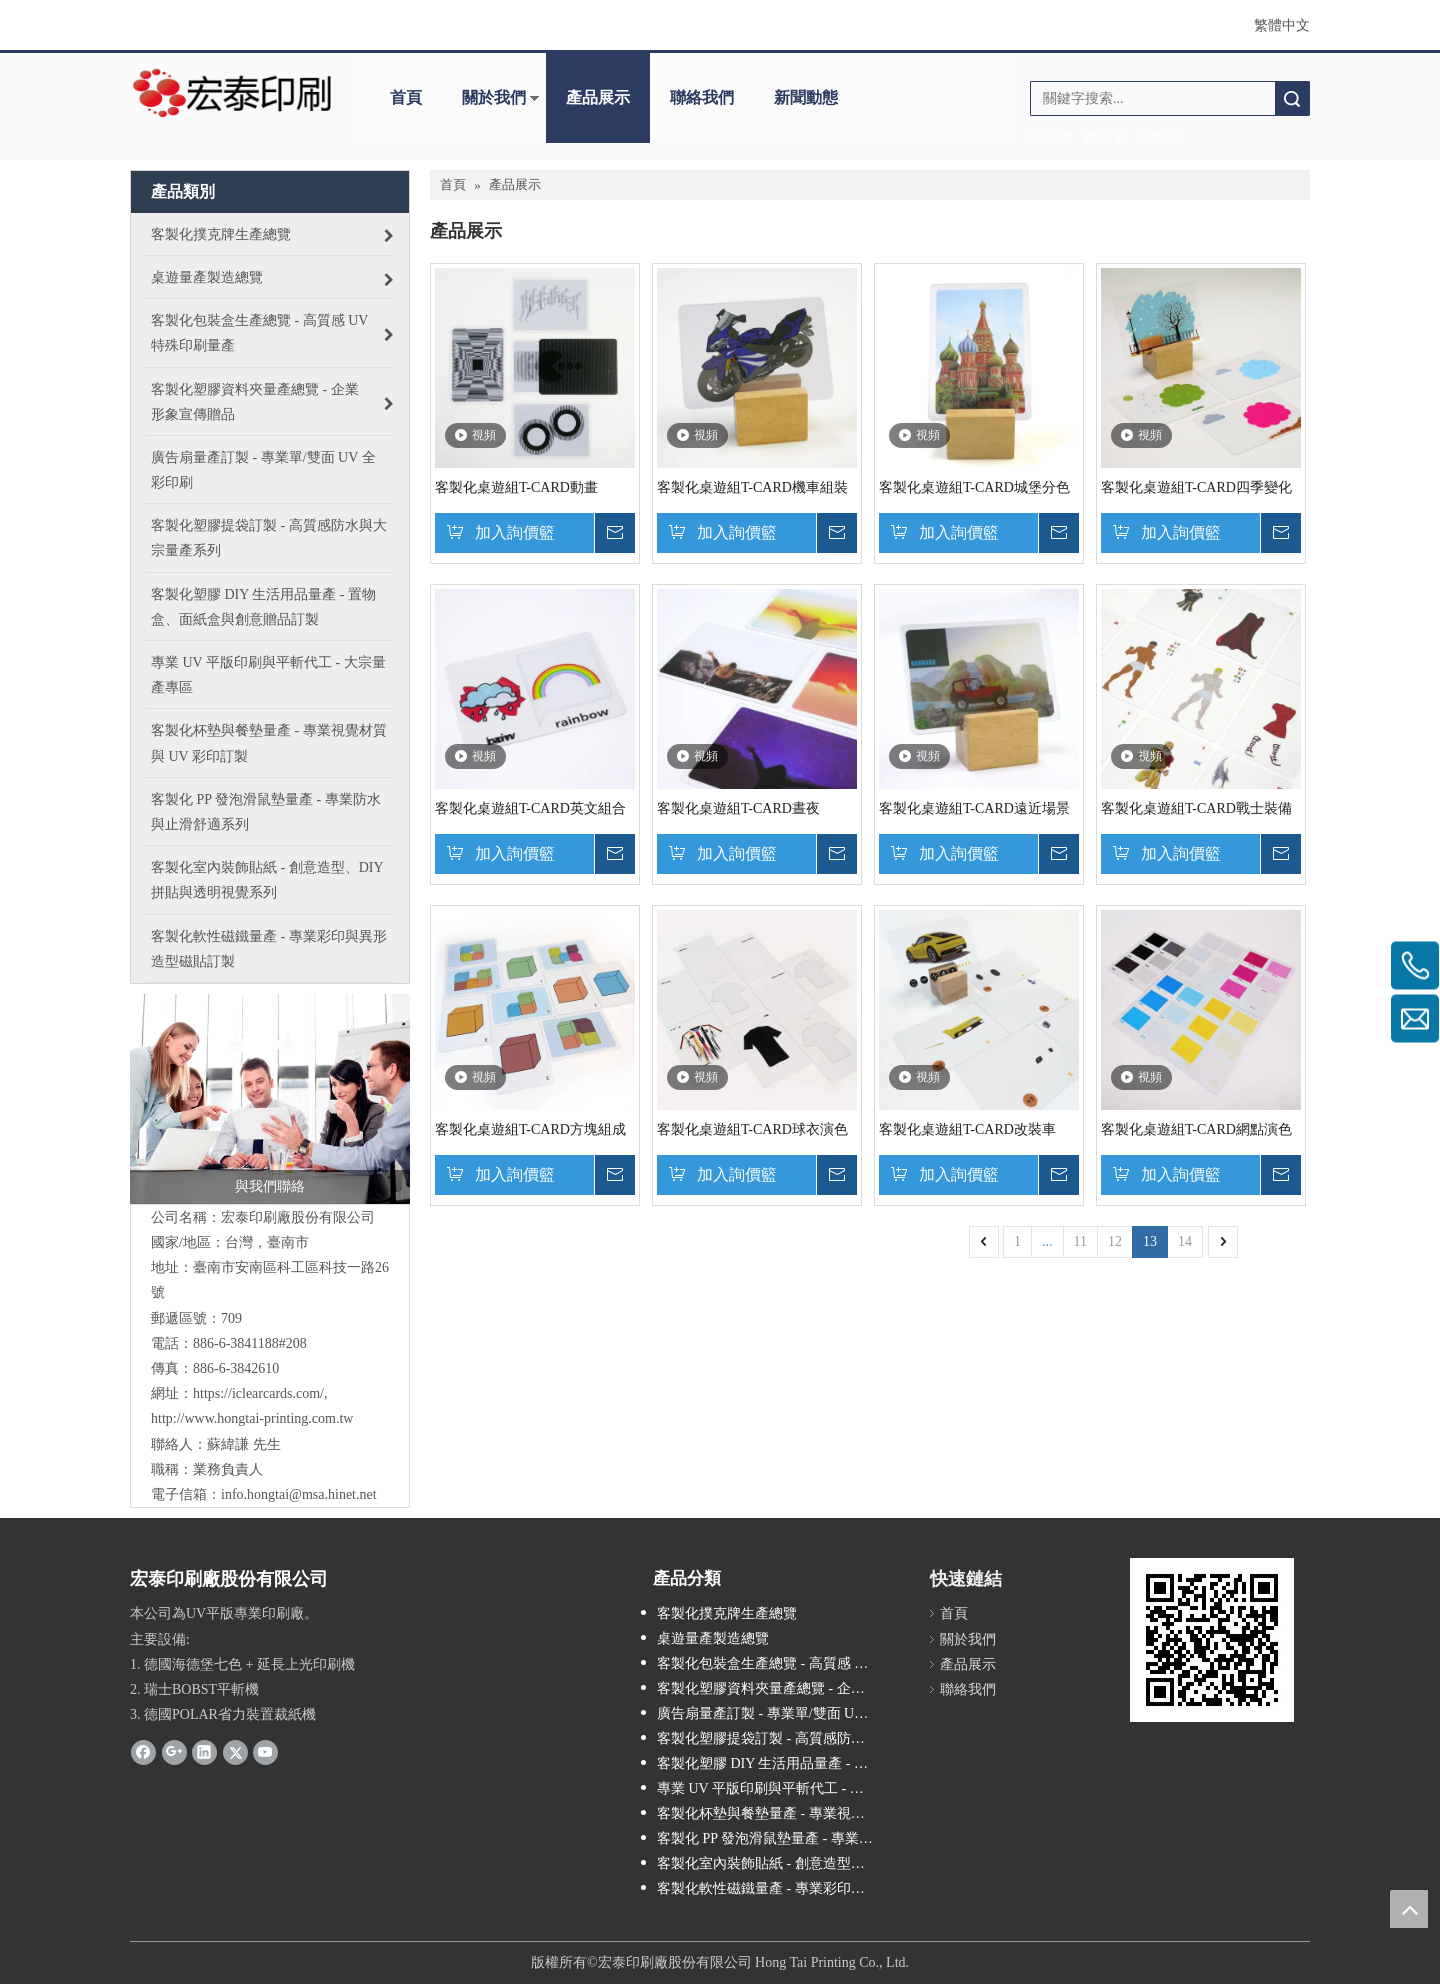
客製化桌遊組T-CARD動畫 (516, 487)
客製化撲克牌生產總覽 (727, 1613)
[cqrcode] (1212, 1640)
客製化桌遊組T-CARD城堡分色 (974, 487)
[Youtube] (265, 1751)
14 (1185, 1241)
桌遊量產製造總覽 (713, 1638)
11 (1080, 1241)
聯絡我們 (702, 97)
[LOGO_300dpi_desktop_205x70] (232, 91)
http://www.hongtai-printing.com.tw (252, 1418)
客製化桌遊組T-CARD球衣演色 (752, 1129)
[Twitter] (235, 1751)
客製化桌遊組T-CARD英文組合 (530, 808)
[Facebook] (143, 1751)
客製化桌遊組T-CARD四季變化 (1196, 487)
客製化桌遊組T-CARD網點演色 (1196, 1129)
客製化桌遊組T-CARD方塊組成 (530, 1129)
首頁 (406, 97)
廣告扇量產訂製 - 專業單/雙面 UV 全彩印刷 (775, 1713)
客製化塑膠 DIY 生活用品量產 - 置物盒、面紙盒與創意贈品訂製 (775, 1763)
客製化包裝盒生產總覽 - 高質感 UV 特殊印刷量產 (775, 1663)
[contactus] (270, 1099)
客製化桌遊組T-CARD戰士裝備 (1196, 808)
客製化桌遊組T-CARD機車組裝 (752, 487)
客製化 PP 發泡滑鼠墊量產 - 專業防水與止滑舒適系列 (775, 1838)
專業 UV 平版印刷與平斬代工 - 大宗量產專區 (775, 1788)
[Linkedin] (204, 1751)
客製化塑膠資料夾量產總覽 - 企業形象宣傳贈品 (775, 1688)
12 (1115, 1241)
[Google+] (174, 1751)
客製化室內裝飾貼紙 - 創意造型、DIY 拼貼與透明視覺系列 (775, 1863)
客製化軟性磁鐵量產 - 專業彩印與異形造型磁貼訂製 (775, 1888)
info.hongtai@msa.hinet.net (299, 1494)
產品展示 (598, 97)
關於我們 (494, 97)
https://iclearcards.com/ (258, 1393)
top (1409, 1909)
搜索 (1292, 98)
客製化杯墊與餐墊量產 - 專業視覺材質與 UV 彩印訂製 (775, 1813)
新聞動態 (806, 97)
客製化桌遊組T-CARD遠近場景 (974, 808)
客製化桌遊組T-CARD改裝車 (967, 1129)
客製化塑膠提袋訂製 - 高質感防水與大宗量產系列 (775, 1738)
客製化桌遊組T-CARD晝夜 (738, 808)
